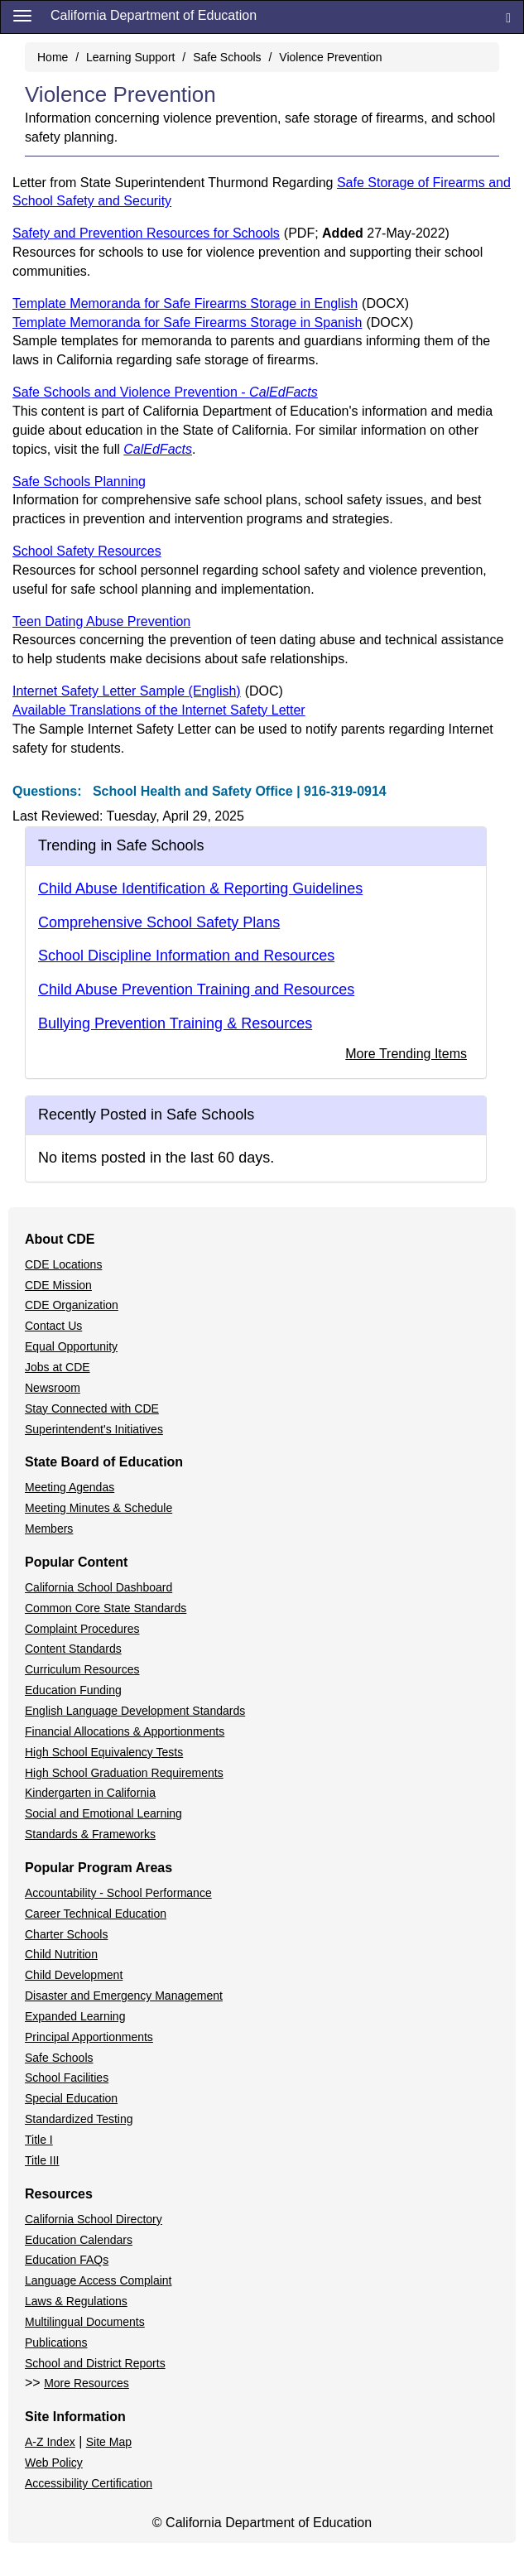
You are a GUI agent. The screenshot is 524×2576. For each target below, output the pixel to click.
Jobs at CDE (57, 1367)
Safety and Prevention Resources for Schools (230, 233)
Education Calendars (78, 2239)
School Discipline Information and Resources (186, 955)
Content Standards (73, 1648)
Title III (42, 2160)
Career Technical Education (95, 1913)
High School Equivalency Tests (104, 1752)
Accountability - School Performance (118, 1892)
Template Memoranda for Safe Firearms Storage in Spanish (212, 322)
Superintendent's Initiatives (94, 1429)
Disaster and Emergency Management (124, 1995)
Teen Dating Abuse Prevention (101, 621)
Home (52, 57)
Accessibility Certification (88, 2483)
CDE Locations (63, 1264)
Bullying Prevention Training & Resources (175, 1023)
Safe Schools (227, 57)
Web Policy (54, 2462)
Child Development (74, 1974)
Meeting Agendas (69, 1487)
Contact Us (53, 1325)
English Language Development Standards (135, 1710)
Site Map (109, 2441)
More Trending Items (406, 1054)
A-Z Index (50, 2441)
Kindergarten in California (90, 1792)
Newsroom (52, 1387)
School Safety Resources (86, 551)
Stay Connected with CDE (92, 1408)
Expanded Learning (75, 2016)
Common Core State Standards (105, 1608)
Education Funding (73, 1690)
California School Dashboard (98, 1587)
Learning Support (130, 57)
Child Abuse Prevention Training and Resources (196, 989)
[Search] (508, 17)
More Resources (86, 2383)
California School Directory (93, 2219)
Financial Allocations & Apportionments (124, 1731)
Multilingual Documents (85, 2321)
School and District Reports (95, 2363)
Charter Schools (66, 1934)
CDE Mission (58, 1285)
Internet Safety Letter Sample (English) (147, 691)
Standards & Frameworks (90, 1834)
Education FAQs (66, 2259)
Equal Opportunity (71, 1346)
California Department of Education (153, 15)
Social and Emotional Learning (103, 1813)
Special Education (71, 2098)
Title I (39, 2139)
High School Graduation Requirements (124, 1772)
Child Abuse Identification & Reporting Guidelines (200, 888)
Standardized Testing (79, 2119)
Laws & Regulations (76, 2301)
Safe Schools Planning (79, 481)
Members (49, 1528)
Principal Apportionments (89, 2037)
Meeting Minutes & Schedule (98, 1507)
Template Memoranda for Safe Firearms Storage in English (210, 303)
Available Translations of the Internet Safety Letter (158, 710)
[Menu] (22, 15)
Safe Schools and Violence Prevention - (165, 392)
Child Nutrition (61, 1954)
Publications (56, 2342)
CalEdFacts (157, 449)
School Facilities (66, 2077)
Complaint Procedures (82, 1628)
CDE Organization (71, 1305)
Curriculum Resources (82, 1669)
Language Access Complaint (98, 2280)
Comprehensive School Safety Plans (159, 922)
